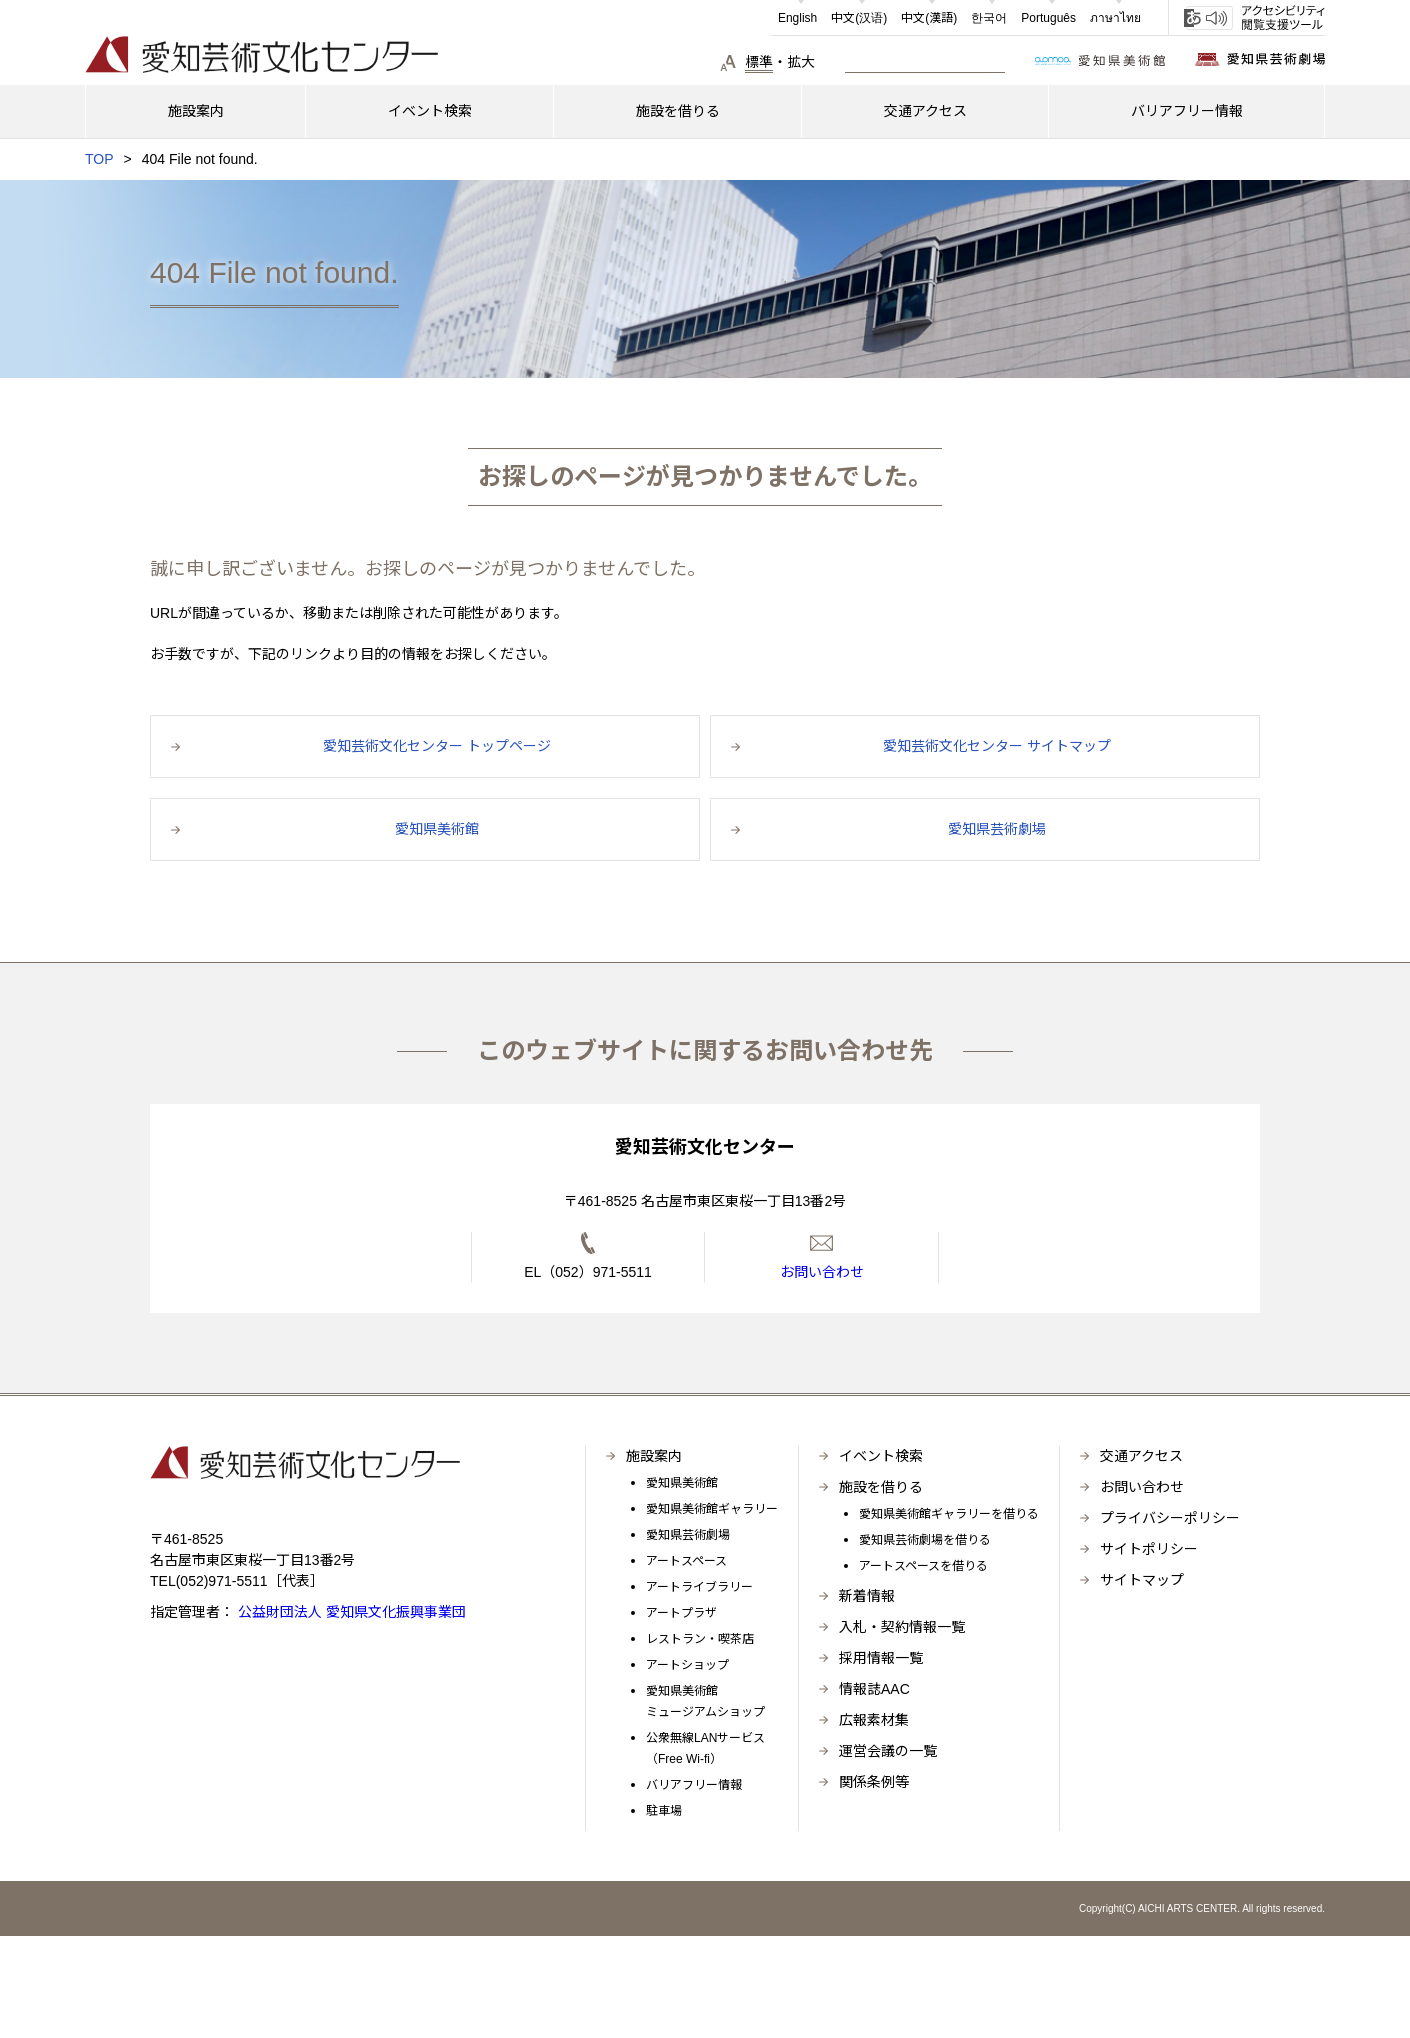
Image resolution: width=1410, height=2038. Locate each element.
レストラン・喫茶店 (700, 1639)
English (797, 18)
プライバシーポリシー (1170, 1518)
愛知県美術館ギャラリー (712, 1509)
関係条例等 (874, 1782)
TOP (99, 159)
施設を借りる (881, 1487)
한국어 (989, 18)
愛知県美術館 (682, 1483)
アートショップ (687, 1665)
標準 (759, 62)
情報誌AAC (874, 1689)
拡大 (801, 62)
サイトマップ (1142, 1580)
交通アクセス (1141, 1456)
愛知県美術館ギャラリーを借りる (949, 1514)
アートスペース (686, 1561)
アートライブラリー (699, 1587)
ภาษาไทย (1115, 18)
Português (1048, 18)
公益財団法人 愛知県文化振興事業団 (350, 1612)
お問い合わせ (1142, 1487)
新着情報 (867, 1596)
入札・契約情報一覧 (902, 1627)
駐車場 (664, 1811)
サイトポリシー (1149, 1549)
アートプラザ (681, 1613)
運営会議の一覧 (888, 1751)
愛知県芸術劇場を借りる (925, 1540)
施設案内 (654, 1456)
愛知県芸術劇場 (688, 1535)
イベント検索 (881, 1456)
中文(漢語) (929, 18)
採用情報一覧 (881, 1658)
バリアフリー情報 (694, 1785)
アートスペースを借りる (923, 1566)
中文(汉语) (859, 18)
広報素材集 (874, 1720)
